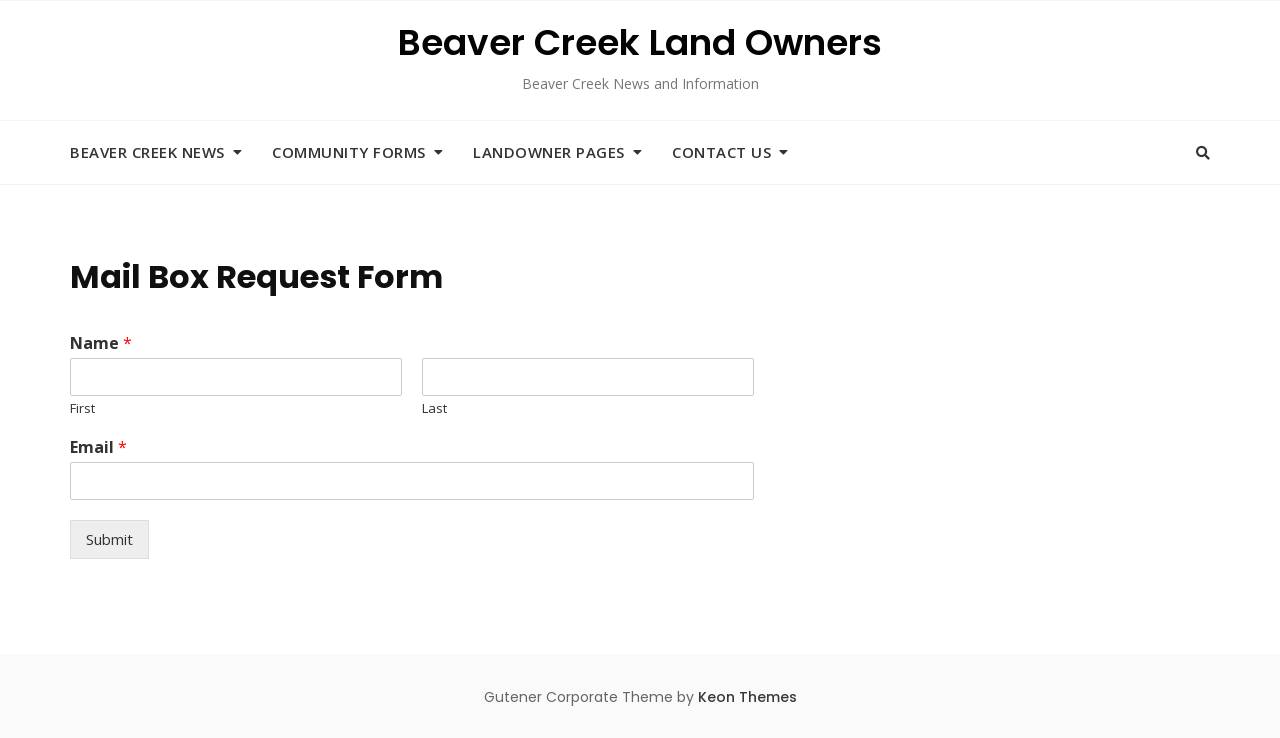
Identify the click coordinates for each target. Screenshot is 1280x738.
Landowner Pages (549, 152)
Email (98, 447)
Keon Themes (747, 697)
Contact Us (721, 152)
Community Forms (349, 152)
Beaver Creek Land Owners (640, 42)
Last (434, 408)
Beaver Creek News (147, 152)
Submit (109, 539)
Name (101, 343)
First (82, 408)
